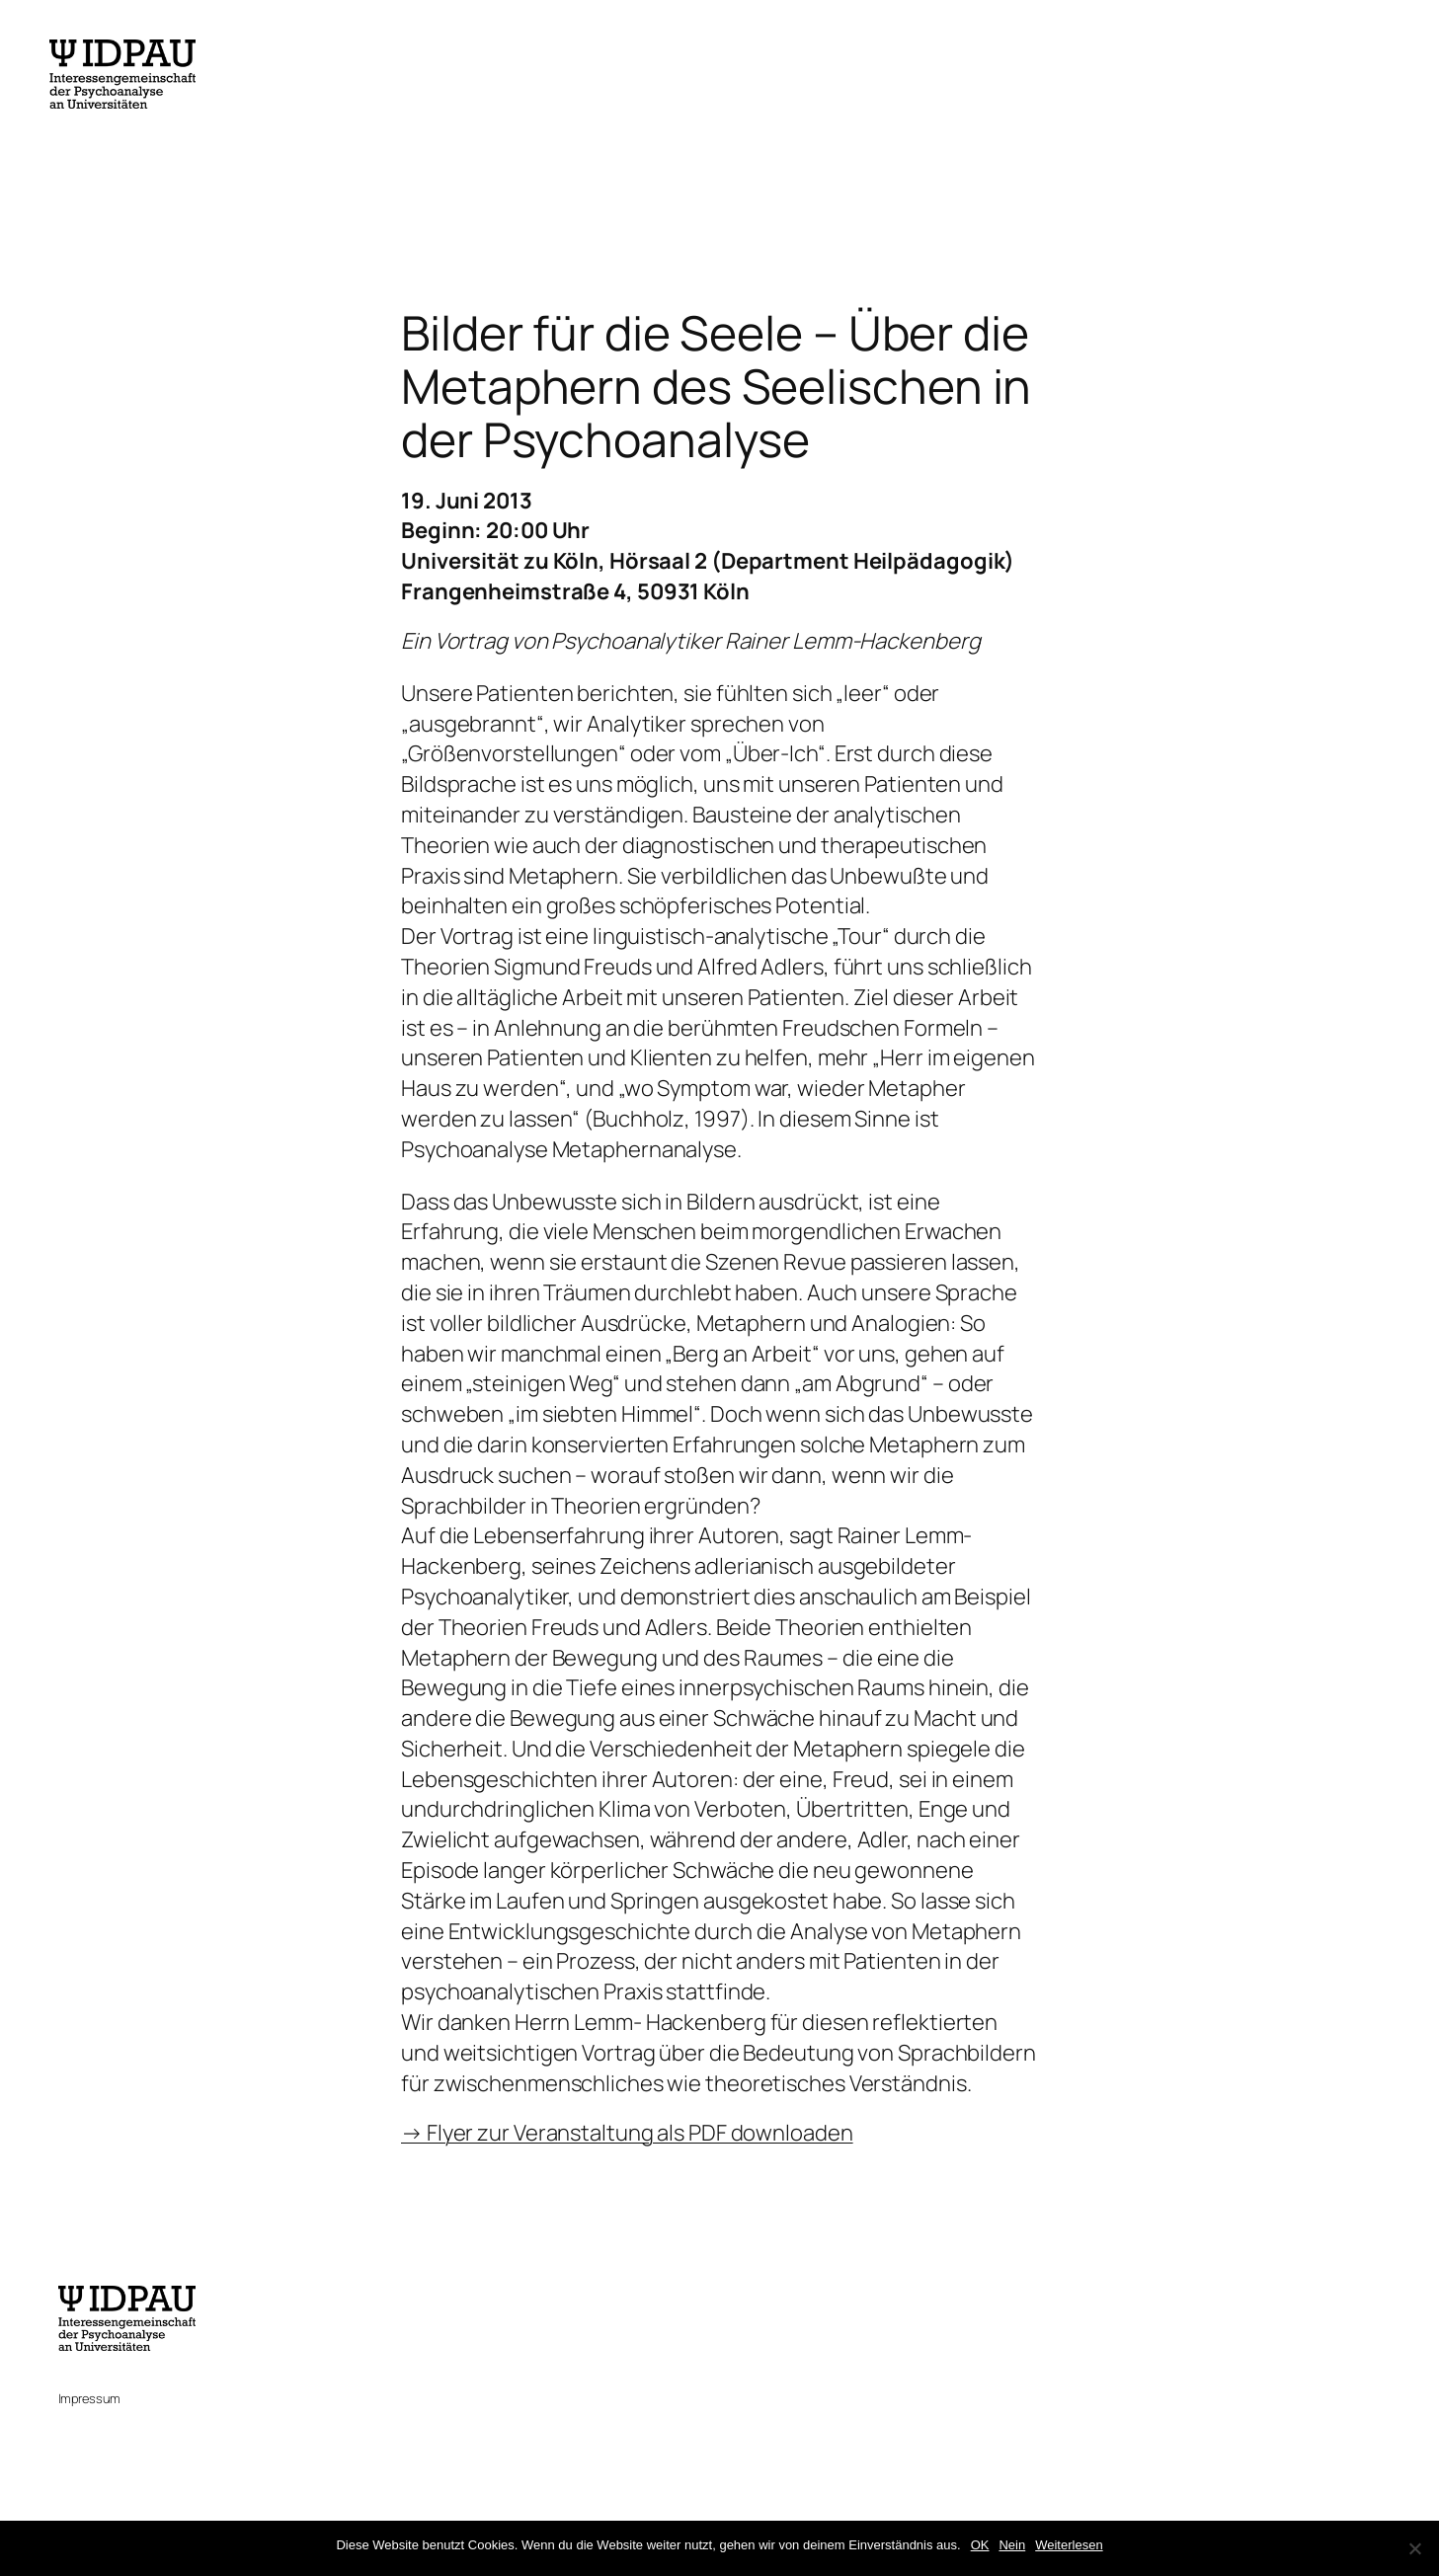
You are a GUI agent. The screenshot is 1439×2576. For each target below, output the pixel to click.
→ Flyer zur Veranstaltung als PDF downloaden (627, 2132)
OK (980, 2544)
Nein (1012, 2544)
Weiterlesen (1068, 2544)
